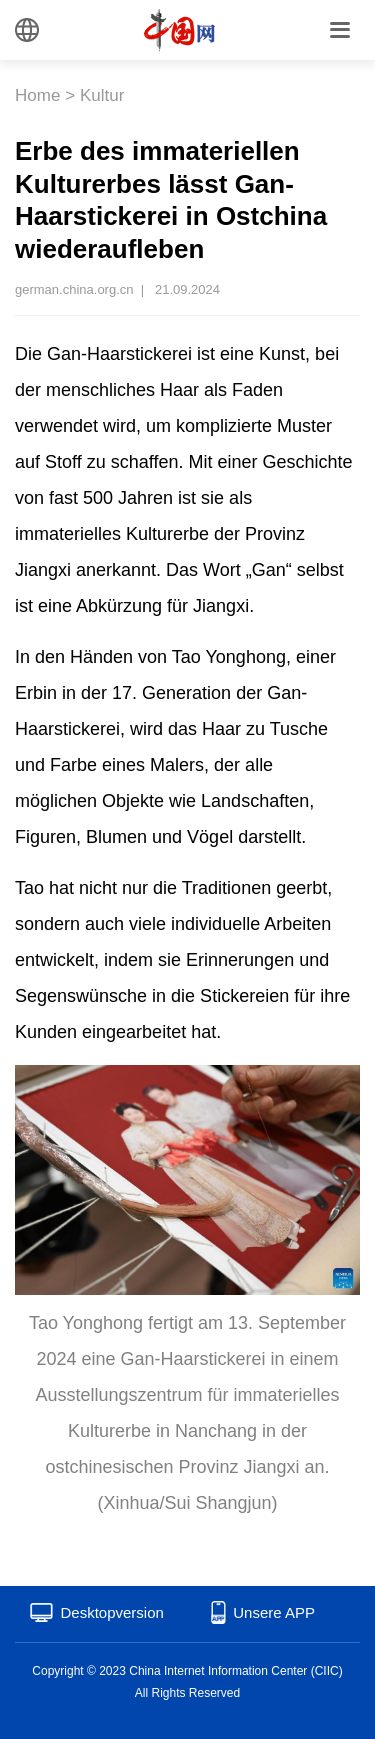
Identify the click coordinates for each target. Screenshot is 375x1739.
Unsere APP (274, 1612)
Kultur (102, 95)
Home (37, 95)
